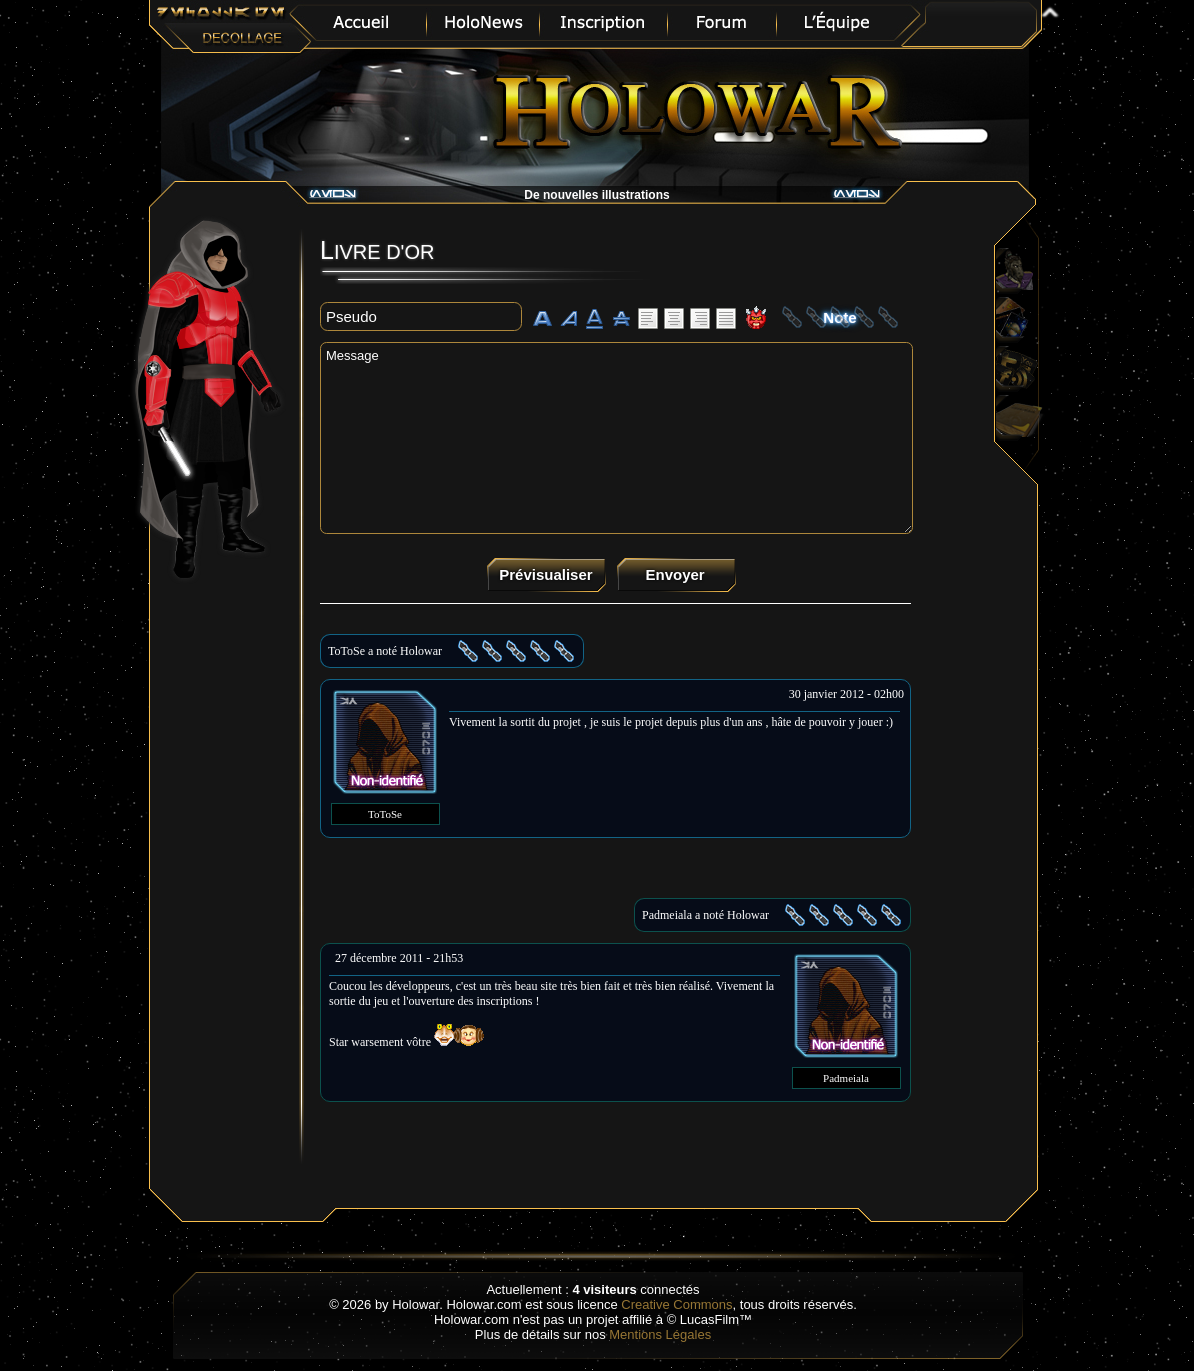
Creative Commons (676, 1304)
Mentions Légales (660, 1334)
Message (616, 438)
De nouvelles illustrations (596, 195)
